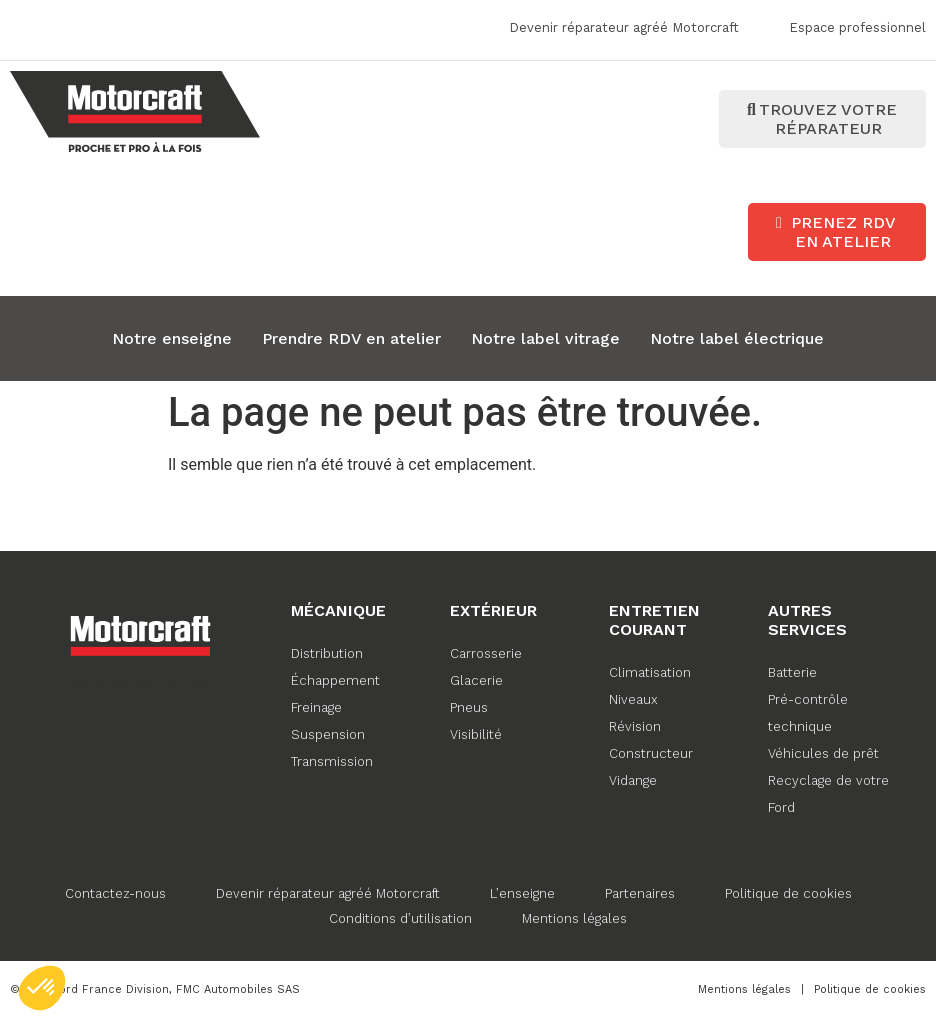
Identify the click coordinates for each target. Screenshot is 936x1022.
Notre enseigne (172, 338)
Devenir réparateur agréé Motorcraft (328, 893)
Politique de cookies (788, 893)
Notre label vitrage (545, 338)
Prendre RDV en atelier (351, 338)
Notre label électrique (737, 338)
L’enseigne (522, 893)
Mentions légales (574, 918)
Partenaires (640, 893)
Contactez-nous (115, 893)
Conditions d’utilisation (400, 918)
